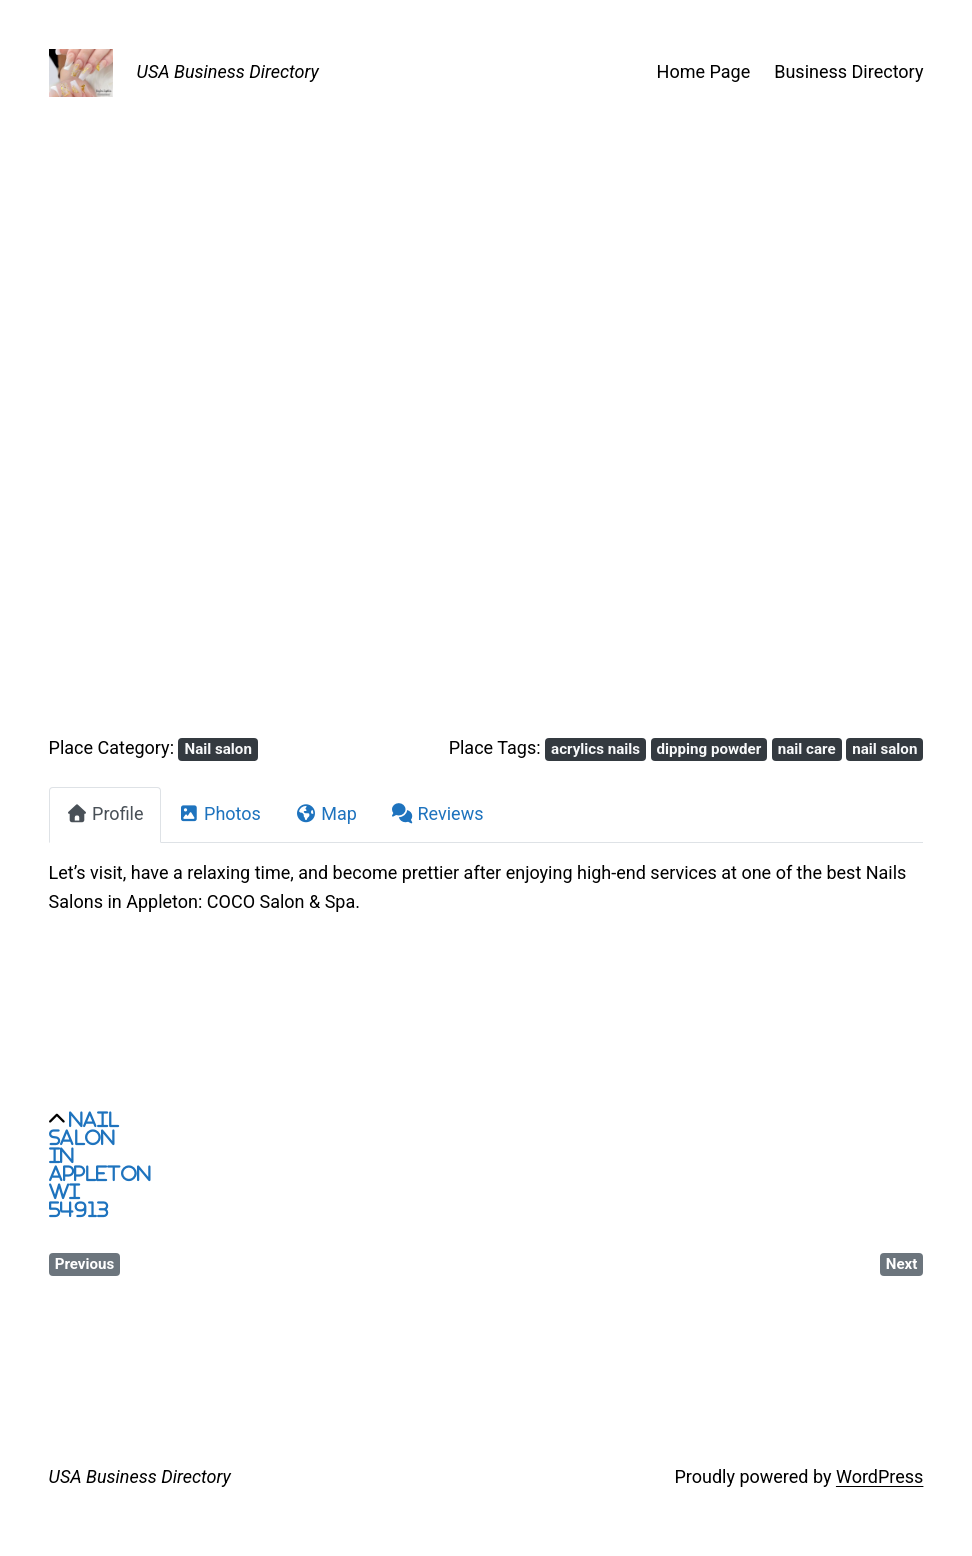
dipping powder (709, 749)
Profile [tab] (105, 813)
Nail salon (218, 749)
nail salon (884, 749)
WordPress (879, 1476)
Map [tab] (326, 813)
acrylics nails (595, 749)
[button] (114, 464)
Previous (85, 1264)
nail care (807, 749)
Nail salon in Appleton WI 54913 (100, 1164)
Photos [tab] (219, 813)
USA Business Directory (228, 71)
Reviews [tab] (437, 813)
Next (902, 1264)
